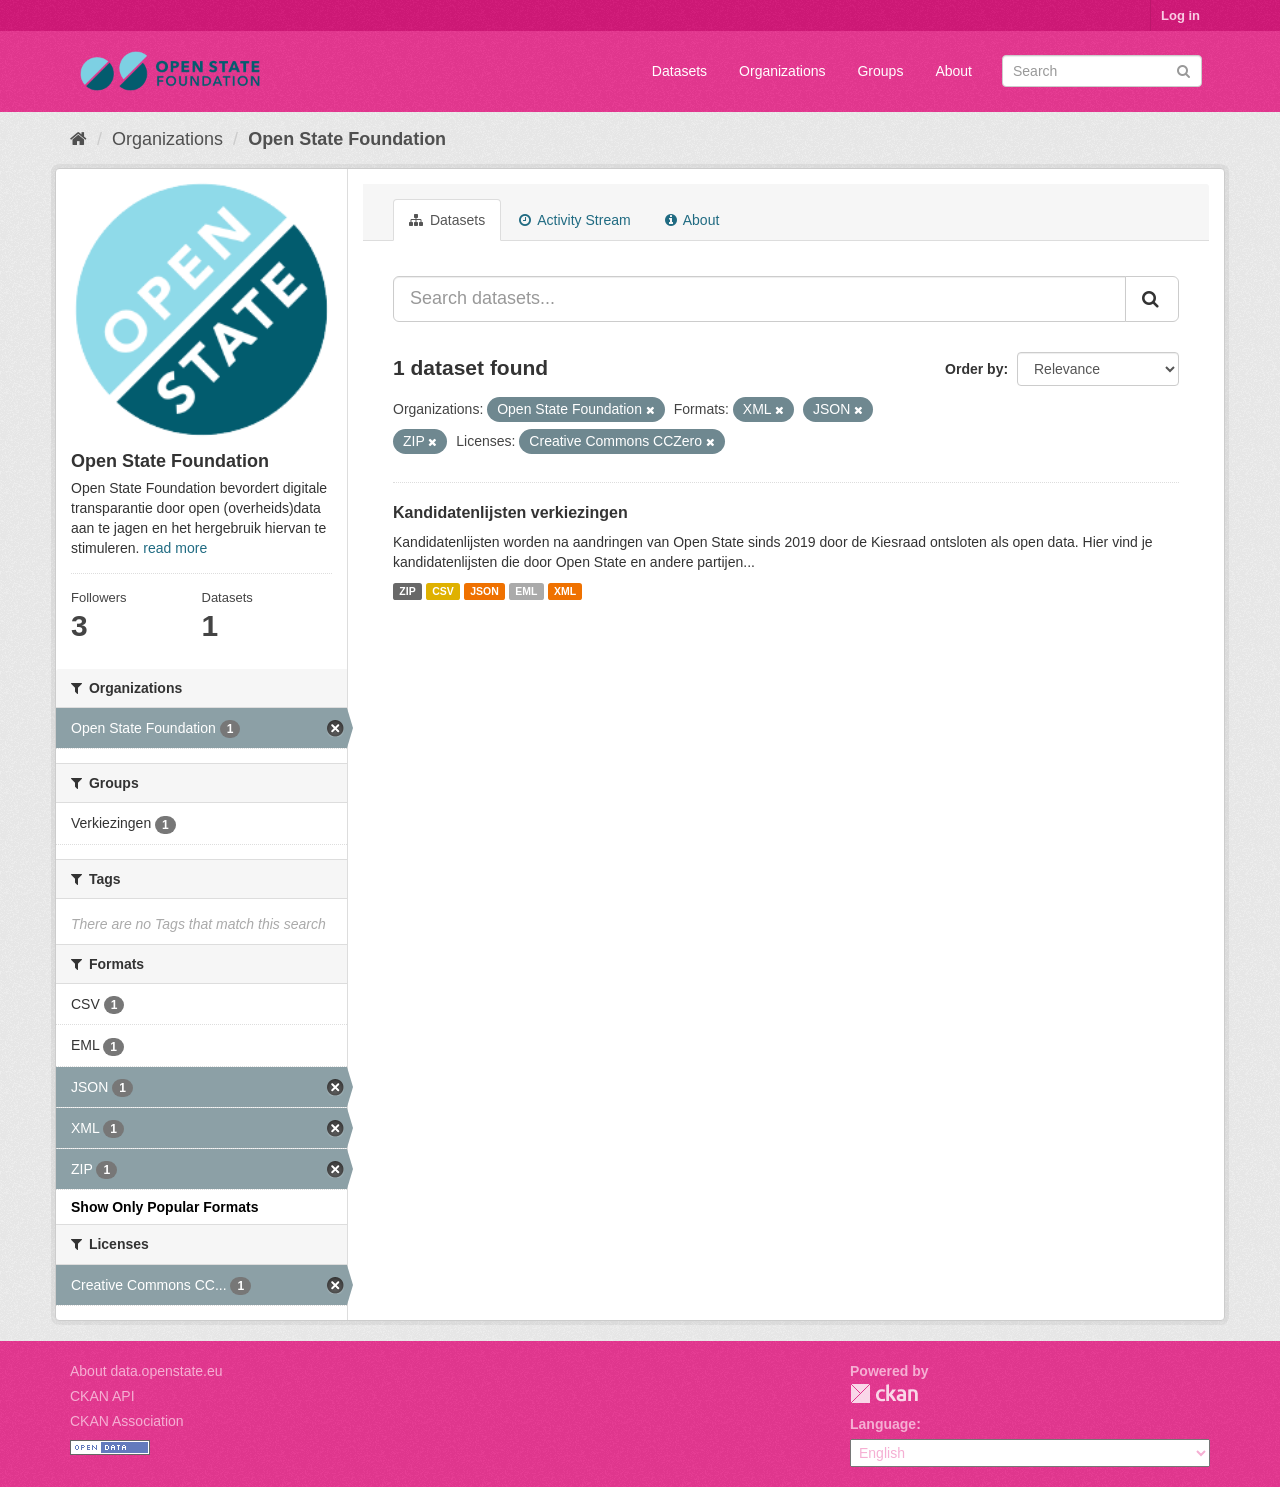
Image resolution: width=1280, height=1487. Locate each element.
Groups (880, 71)
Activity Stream (574, 220)
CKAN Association (127, 1421)
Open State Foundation (347, 139)
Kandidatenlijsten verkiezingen (510, 512)
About (953, 71)
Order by (974, 369)
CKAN (884, 1393)
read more (175, 548)
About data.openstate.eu (146, 1371)
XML (565, 591)
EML (526, 591)
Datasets (679, 71)
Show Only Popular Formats (164, 1207)
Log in (1180, 15)
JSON (484, 591)
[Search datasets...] (759, 299)
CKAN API (102, 1396)
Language (883, 1424)
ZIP (407, 591)
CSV (443, 591)
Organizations (782, 71)
